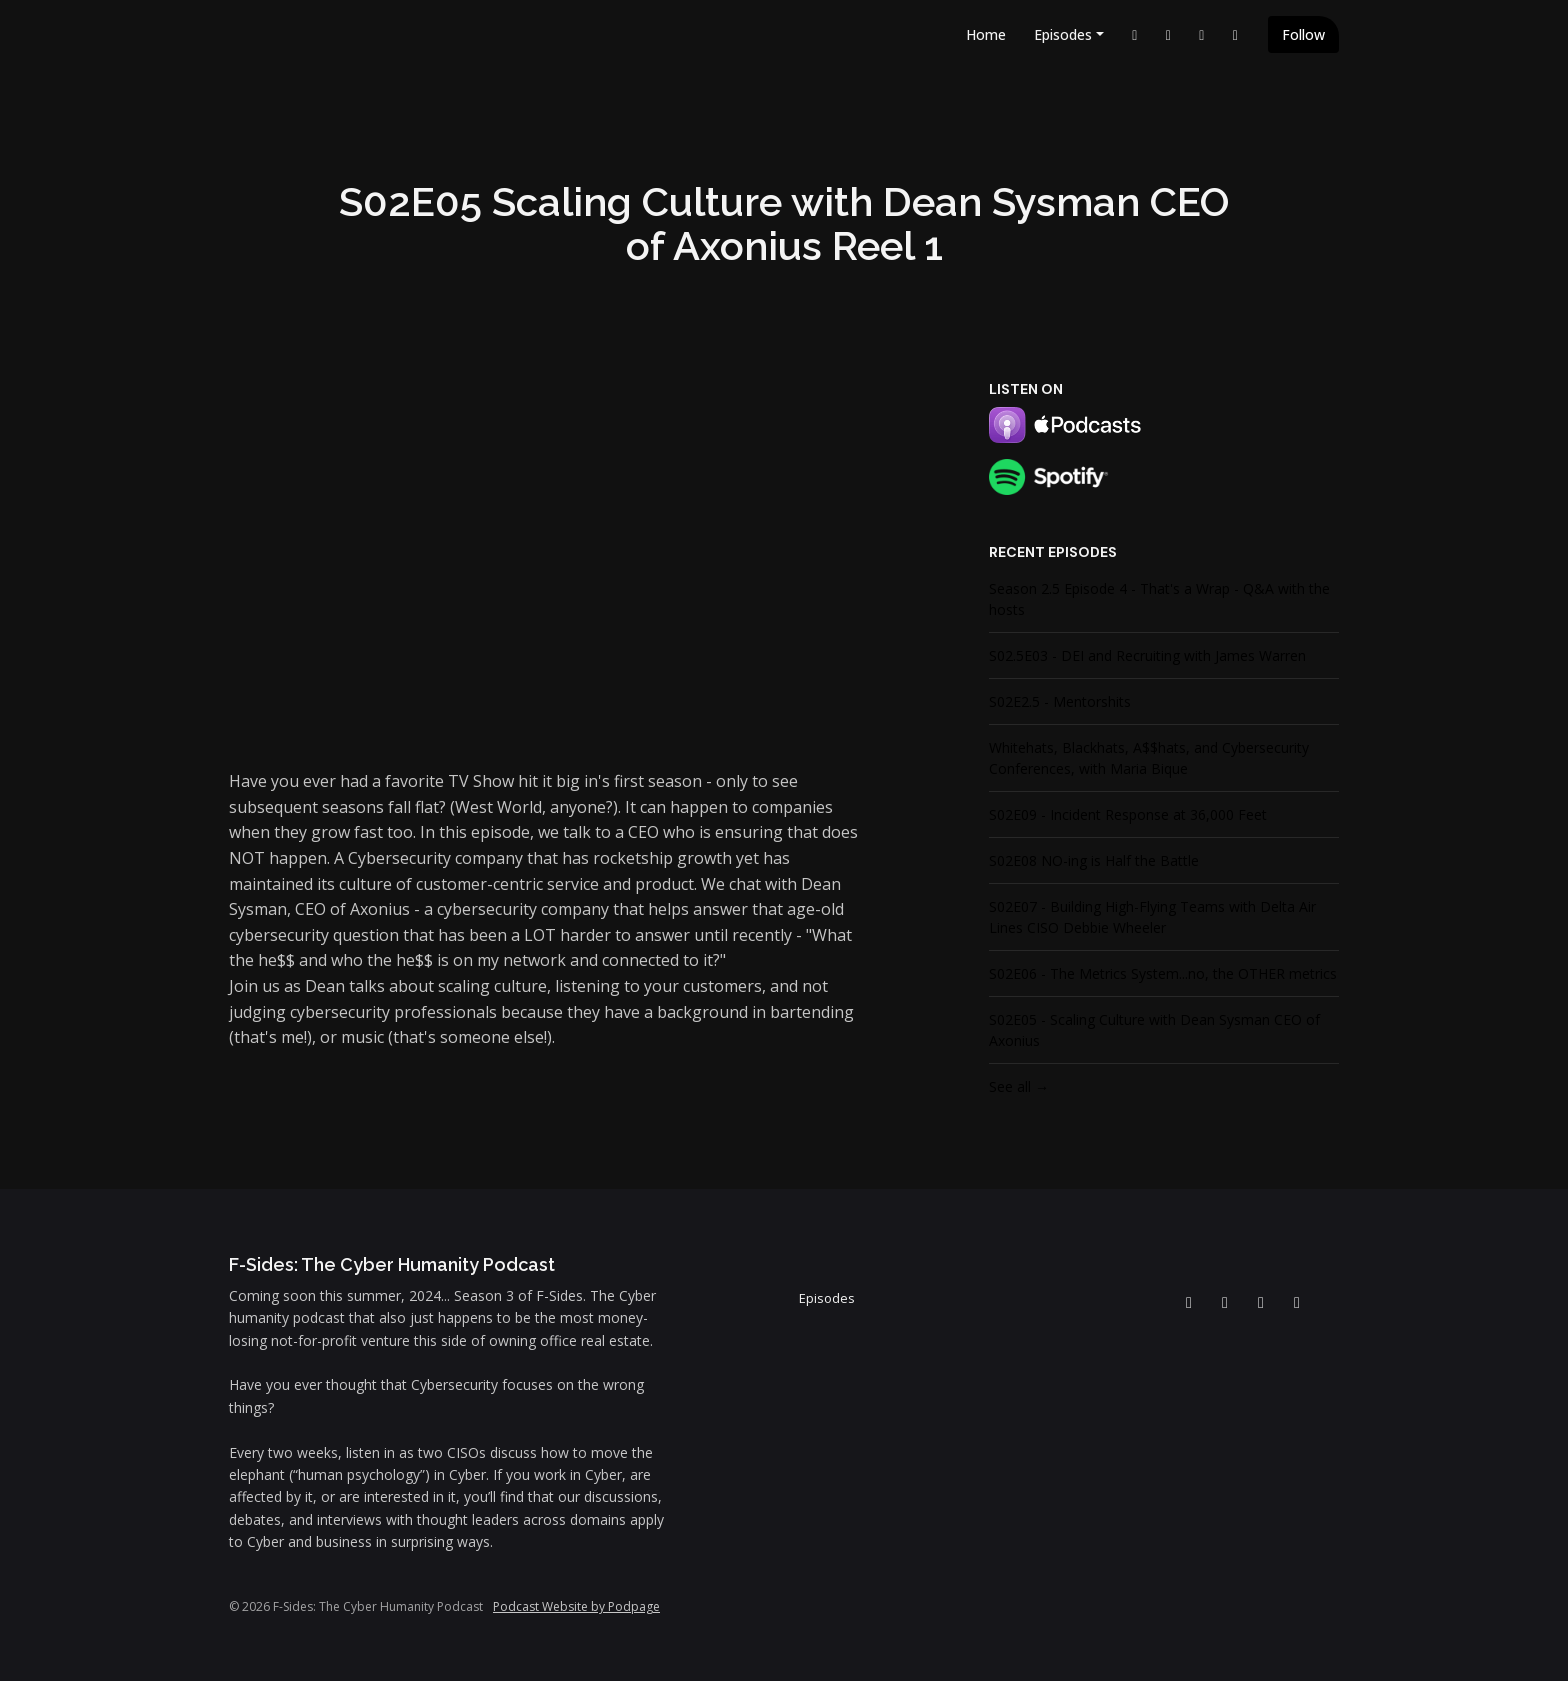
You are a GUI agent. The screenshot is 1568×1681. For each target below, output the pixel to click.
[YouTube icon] (1225, 1302)
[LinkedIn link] (1135, 34)
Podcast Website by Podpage (576, 1606)
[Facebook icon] (1261, 1302)
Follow (1303, 34)
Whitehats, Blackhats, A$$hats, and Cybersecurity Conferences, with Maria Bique (1149, 758)
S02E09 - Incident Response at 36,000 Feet (1128, 814)
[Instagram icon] (1297, 1302)
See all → (1019, 1086)
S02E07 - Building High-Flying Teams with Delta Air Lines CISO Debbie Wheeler (1152, 917)
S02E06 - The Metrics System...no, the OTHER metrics (1163, 973)
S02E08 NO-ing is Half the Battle (1094, 860)
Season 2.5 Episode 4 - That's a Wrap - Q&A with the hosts (1159, 599)
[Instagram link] (1236, 34)
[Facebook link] (1202, 34)
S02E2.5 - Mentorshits (1060, 701)
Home (986, 34)
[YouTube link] (1169, 34)
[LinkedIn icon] (1189, 1302)
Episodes (1063, 34)
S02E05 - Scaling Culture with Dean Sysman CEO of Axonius (1154, 1030)
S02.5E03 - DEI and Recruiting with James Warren (1147, 655)
